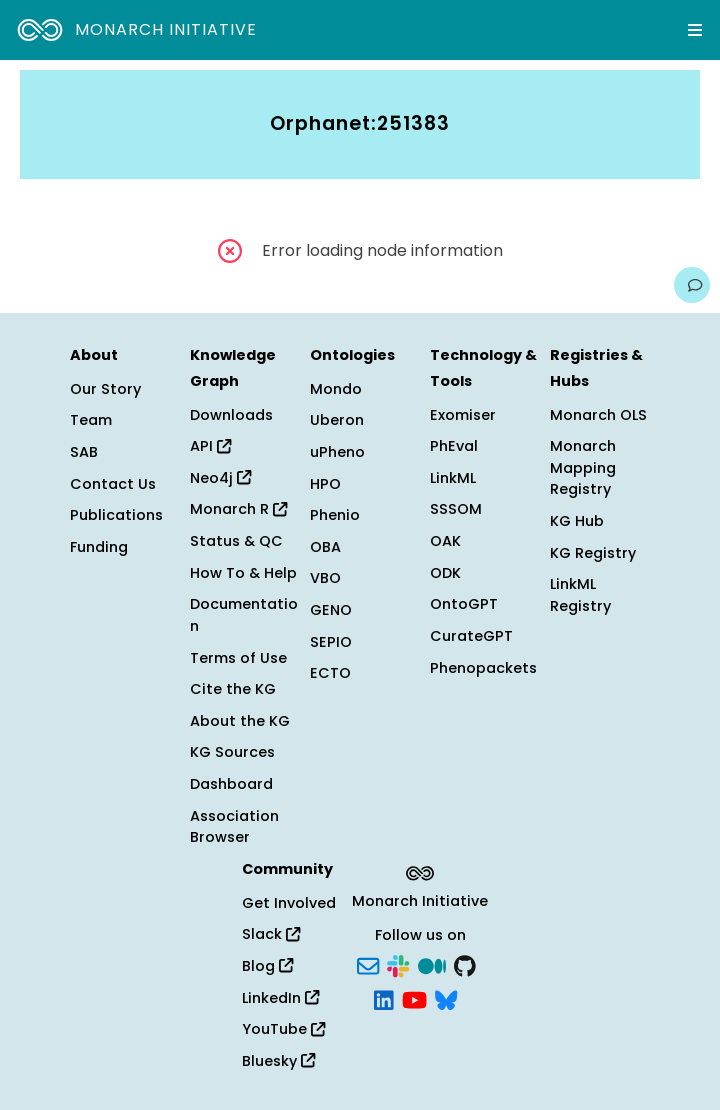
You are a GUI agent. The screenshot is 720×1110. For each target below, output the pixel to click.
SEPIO (331, 642)
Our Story (105, 389)
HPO (325, 484)
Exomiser (463, 415)
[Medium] (432, 965)
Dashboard (231, 784)
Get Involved (289, 903)
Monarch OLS (598, 415)
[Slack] (398, 965)
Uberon (337, 420)
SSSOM (456, 509)
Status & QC (236, 541)
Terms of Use (238, 658)
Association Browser (234, 827)
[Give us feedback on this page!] (692, 285)
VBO (325, 578)
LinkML (453, 478)
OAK (445, 541)
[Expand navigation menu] (695, 30)
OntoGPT (464, 604)
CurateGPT (471, 636)
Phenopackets (483, 668)
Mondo (336, 389)
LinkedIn (280, 998)
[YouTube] (414, 998)
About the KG (240, 721)
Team (91, 420)
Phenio (335, 515)
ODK (445, 573)
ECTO (330, 673)
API (210, 446)
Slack (271, 934)
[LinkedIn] (384, 998)
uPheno (337, 452)
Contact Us (113, 484)
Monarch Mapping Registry (583, 467)
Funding (99, 547)
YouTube (283, 1029)
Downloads (231, 415)
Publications (116, 515)
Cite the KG (233, 689)
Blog (267, 966)
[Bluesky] (446, 998)
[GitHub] (465, 965)
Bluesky (278, 1061)
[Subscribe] (368, 965)
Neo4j (220, 478)
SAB (84, 452)
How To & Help (243, 573)
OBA (325, 547)
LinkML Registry (580, 595)
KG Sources (232, 752)
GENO (331, 610)
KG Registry (593, 553)
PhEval (454, 446)
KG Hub (577, 521)
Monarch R (238, 509)
